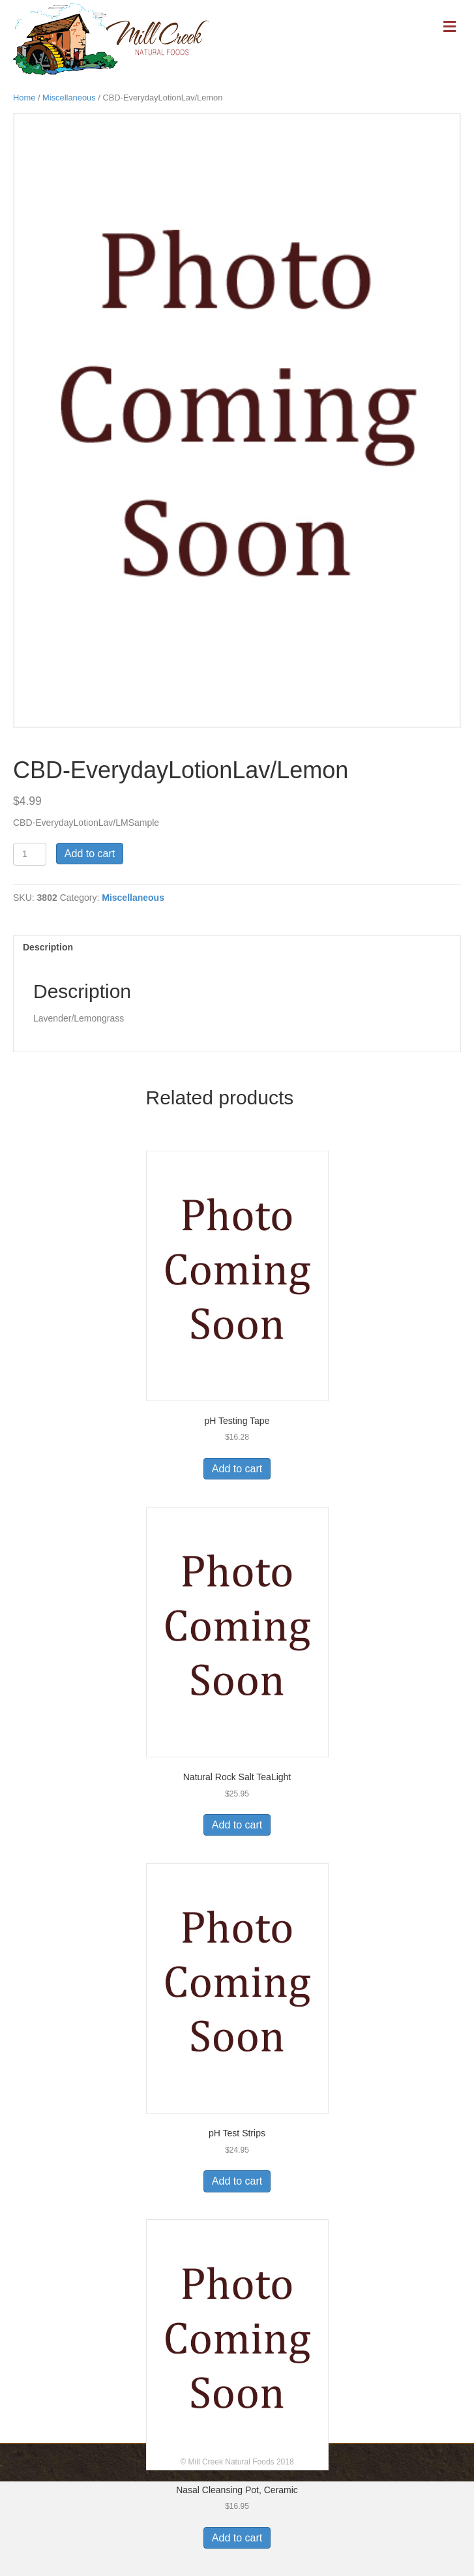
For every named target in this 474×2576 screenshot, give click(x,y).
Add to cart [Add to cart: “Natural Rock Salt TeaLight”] (237, 1824)
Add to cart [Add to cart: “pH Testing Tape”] (237, 1468)
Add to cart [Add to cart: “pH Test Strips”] (237, 2181)
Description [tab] (48, 947)
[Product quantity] (29, 854)
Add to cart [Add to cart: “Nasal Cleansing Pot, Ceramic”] (237, 2537)
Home (24, 97)
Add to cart (90, 853)
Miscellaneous (69, 97)
